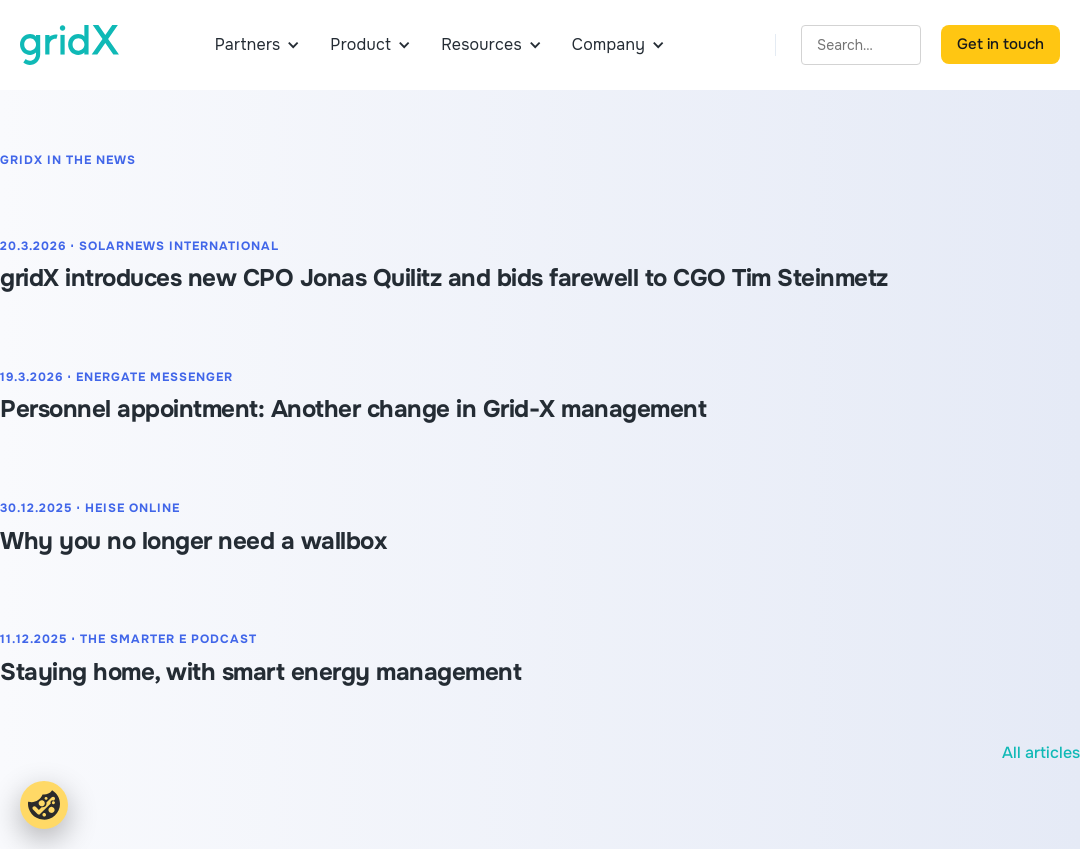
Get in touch (1000, 44)
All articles (1041, 752)
